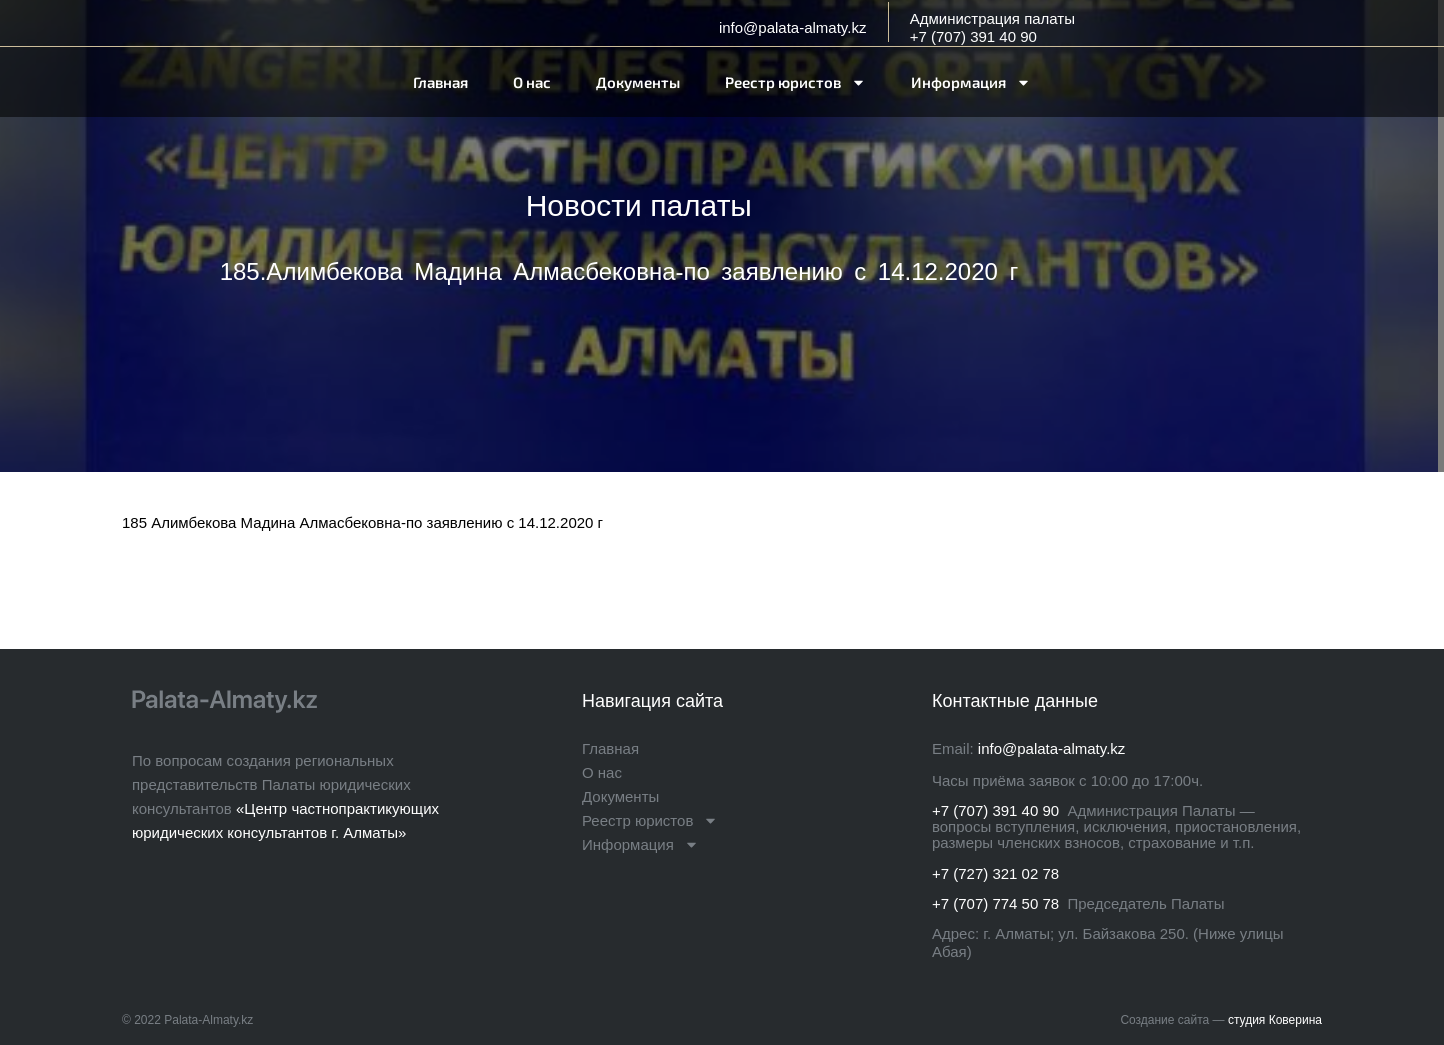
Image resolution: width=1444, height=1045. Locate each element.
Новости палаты (639, 205)
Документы (638, 82)
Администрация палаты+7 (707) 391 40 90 (992, 27)
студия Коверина (1275, 1020)
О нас (532, 82)
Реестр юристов (795, 82)
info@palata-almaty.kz (793, 27)
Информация (971, 82)
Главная (440, 82)
